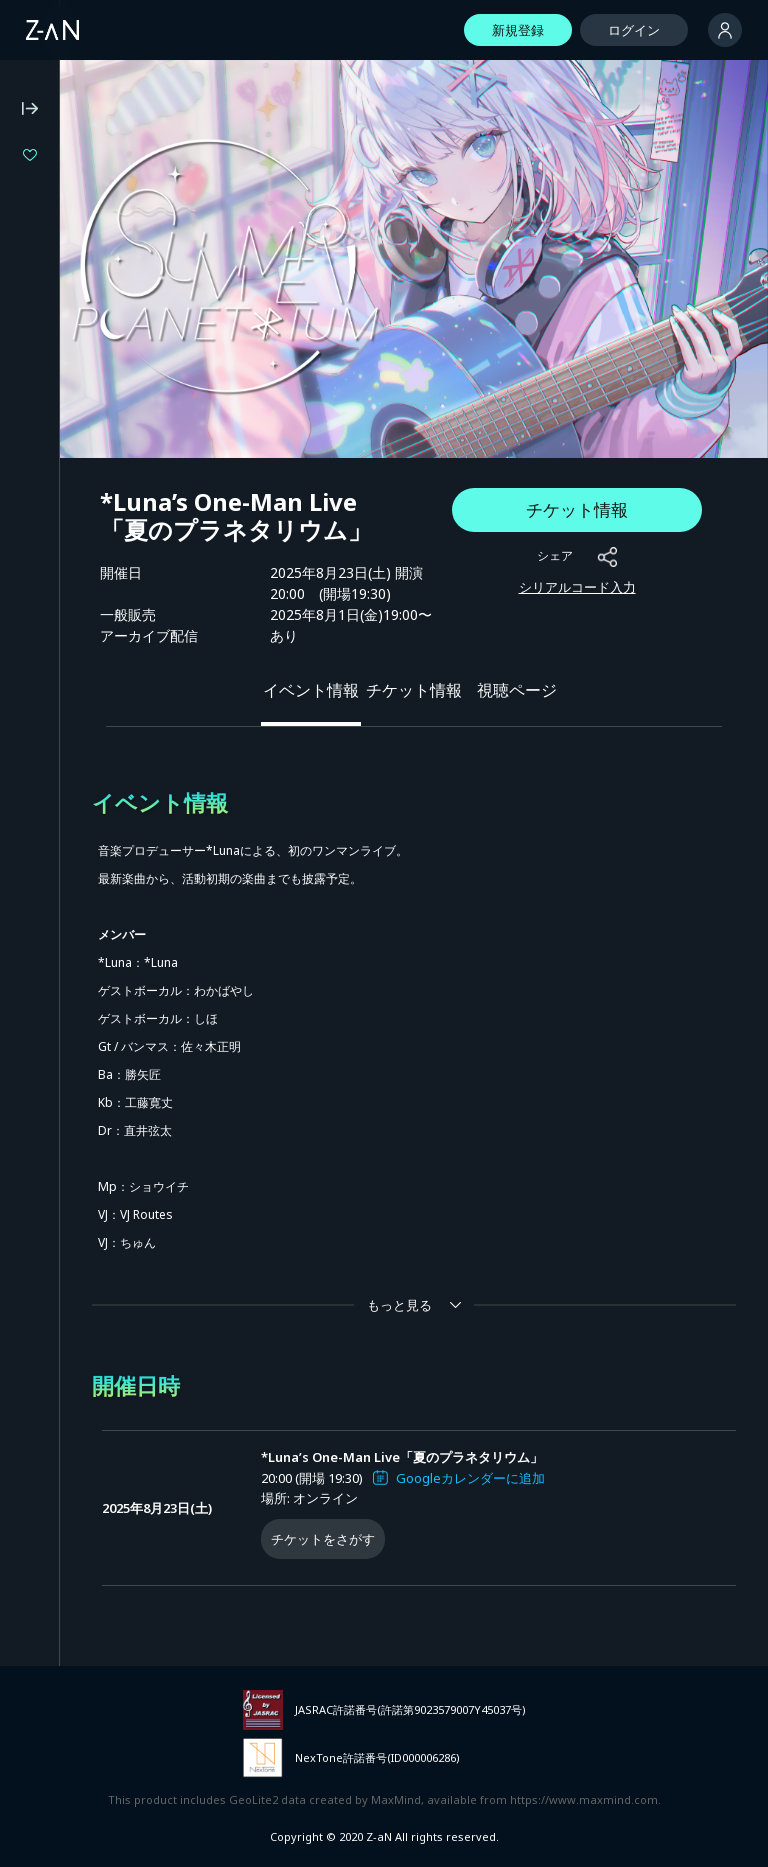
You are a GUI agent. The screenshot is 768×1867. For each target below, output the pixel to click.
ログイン (634, 30)
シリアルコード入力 (577, 587)
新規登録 (518, 30)
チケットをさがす (323, 1539)
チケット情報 (577, 509)
